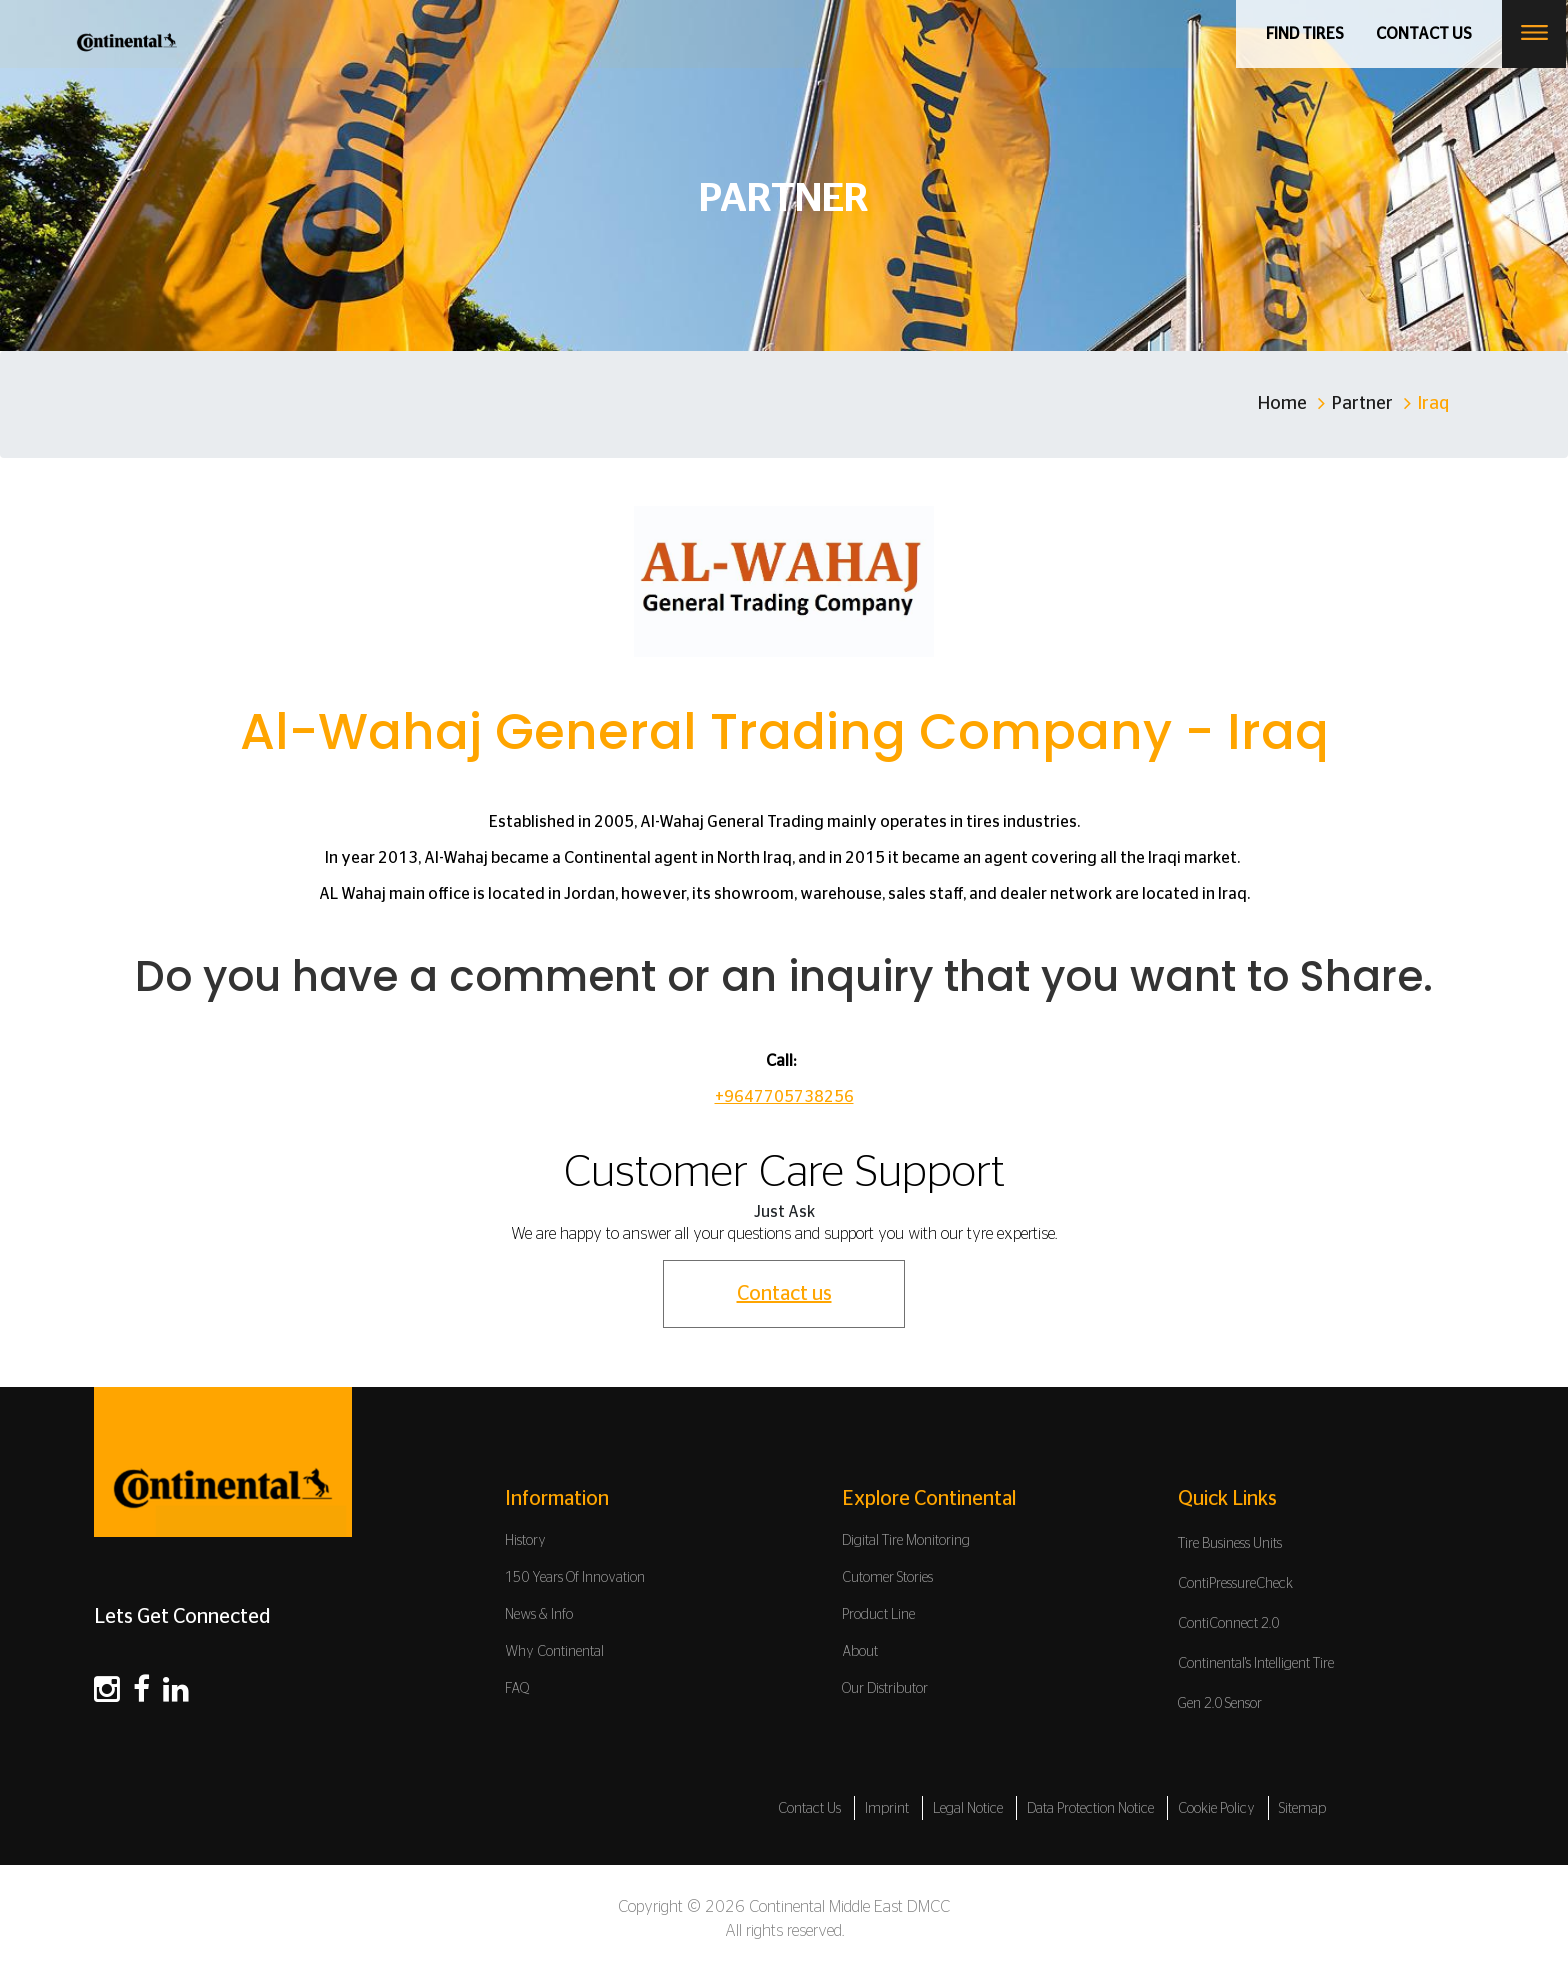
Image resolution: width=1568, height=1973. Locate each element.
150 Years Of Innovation (575, 1578)
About (860, 1652)
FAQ (517, 1689)
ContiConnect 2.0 (1228, 1624)
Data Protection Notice (1090, 1809)
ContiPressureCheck (1235, 1584)
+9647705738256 (784, 1097)
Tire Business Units (1230, 1544)
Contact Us (809, 1809)
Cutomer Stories (887, 1578)
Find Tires (1306, 34)
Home (1282, 404)
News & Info (539, 1615)
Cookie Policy (1216, 1809)
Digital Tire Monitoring (906, 1541)
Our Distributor (885, 1689)
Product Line (878, 1615)
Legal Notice (968, 1809)
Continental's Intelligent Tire (1256, 1664)
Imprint (887, 1809)
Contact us (1425, 34)
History (525, 1541)
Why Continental (554, 1652)
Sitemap (1302, 1809)
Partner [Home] (1362, 404)
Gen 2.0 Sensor (1220, 1704)
